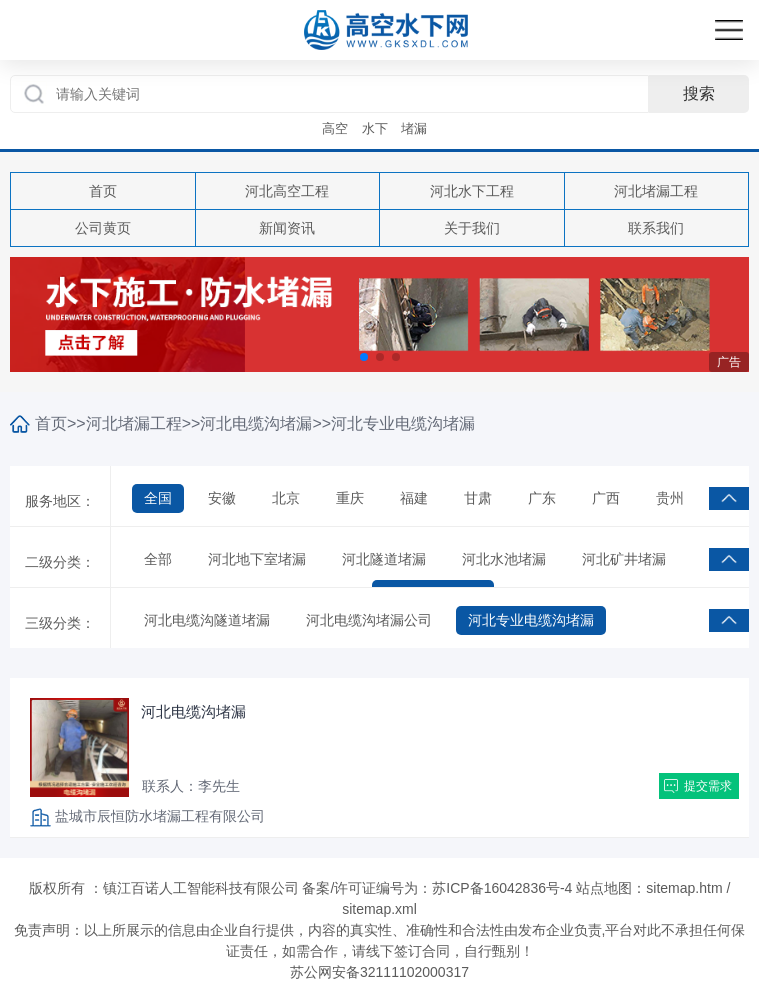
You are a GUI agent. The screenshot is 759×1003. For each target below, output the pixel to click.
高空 (335, 128)
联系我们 (656, 228)
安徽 (222, 498)
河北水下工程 (472, 191)
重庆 (350, 498)
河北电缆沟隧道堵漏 (207, 620)
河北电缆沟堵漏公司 (369, 620)
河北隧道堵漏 (384, 559)
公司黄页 (103, 228)
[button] (364, 357)
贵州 (670, 498)
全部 (158, 559)
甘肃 (478, 498)
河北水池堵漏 (504, 559)
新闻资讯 (287, 228)
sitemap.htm (684, 888)
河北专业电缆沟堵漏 (403, 423)
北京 (286, 498)
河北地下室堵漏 (257, 559)
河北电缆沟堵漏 (256, 423)
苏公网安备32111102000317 (379, 972)
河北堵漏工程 (656, 191)
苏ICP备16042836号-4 (502, 888)
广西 (606, 498)
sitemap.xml (379, 909)
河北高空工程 (287, 191)
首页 (103, 191)
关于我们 (472, 228)
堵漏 (414, 128)
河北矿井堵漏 (624, 559)
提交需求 (708, 786)
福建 (414, 498)
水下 (375, 128)
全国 (158, 498)
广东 (542, 498)
